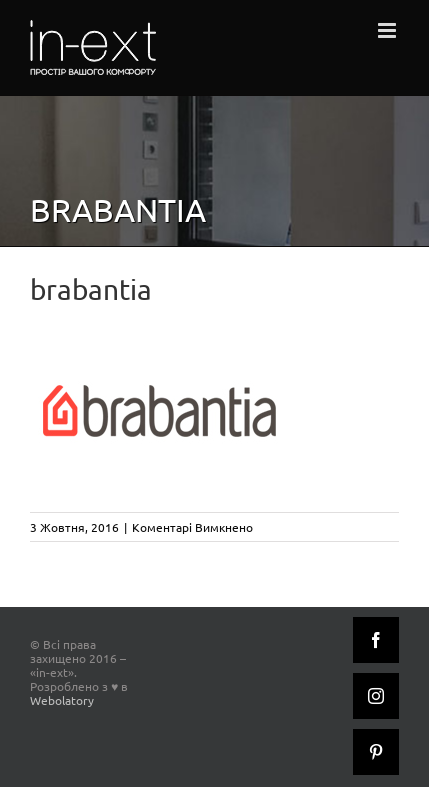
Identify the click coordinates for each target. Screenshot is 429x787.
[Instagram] (376, 696)
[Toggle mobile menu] (388, 30)
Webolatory (62, 700)
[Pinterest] (376, 752)
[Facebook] (376, 640)
